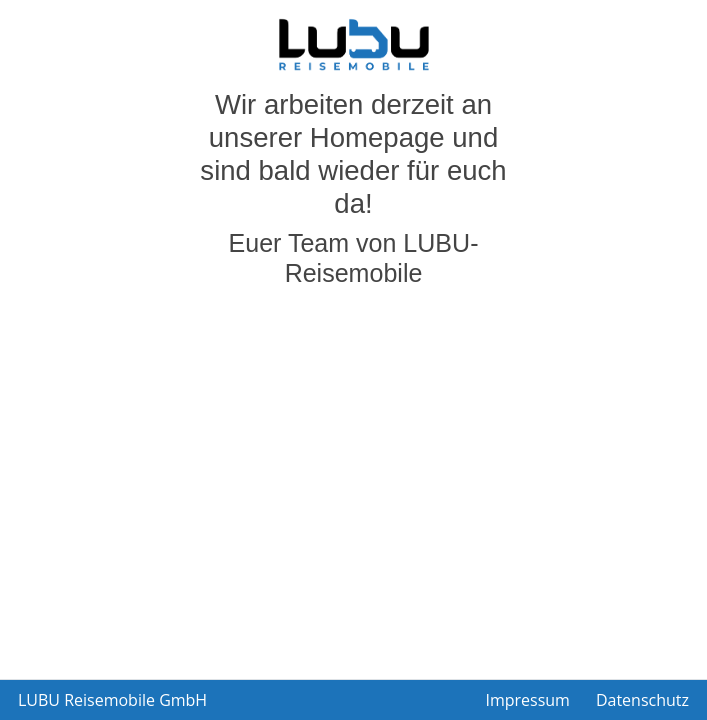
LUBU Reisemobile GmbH (112, 700)
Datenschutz (642, 700)
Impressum (527, 700)
